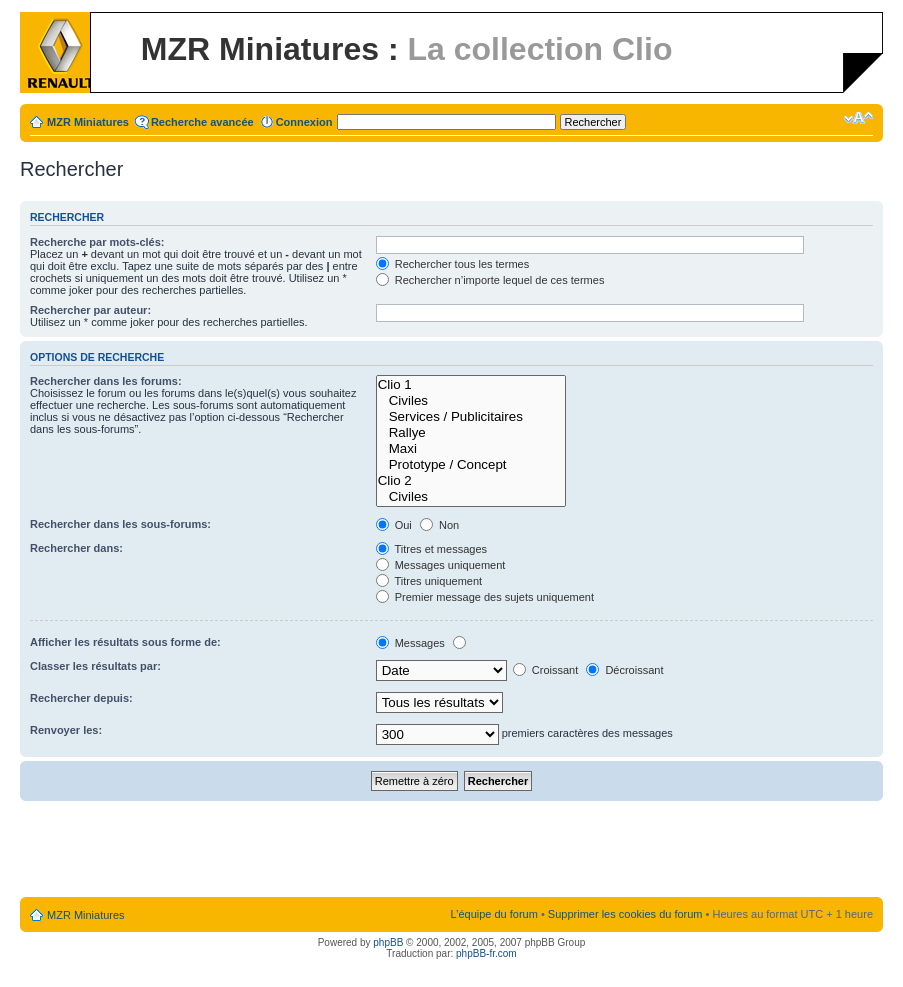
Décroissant (624, 670)
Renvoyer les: (66, 730)
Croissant (546, 670)
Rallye (471, 433)
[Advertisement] (452, 850)
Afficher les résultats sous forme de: (125, 642)
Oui (394, 525)
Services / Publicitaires (471, 417)
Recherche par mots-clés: (97, 242)
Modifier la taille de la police (858, 118)
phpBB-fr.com (486, 953)
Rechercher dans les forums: (106, 381)
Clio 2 (471, 481)
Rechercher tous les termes (453, 264)
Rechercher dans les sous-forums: (120, 524)
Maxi (471, 449)
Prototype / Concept (471, 465)
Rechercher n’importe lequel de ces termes (490, 280)
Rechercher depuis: (81, 698)
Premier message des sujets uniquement (485, 597)
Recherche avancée (202, 122)
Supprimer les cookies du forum (625, 914)
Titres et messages (431, 549)
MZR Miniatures (88, 122)
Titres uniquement (429, 581)
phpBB (388, 942)
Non (439, 525)
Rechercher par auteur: (90, 310)
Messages (410, 643)
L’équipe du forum (493, 914)
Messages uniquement (441, 565)
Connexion (304, 122)
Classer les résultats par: (95, 666)
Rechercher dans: (76, 548)
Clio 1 (471, 385)
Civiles (471, 401)
